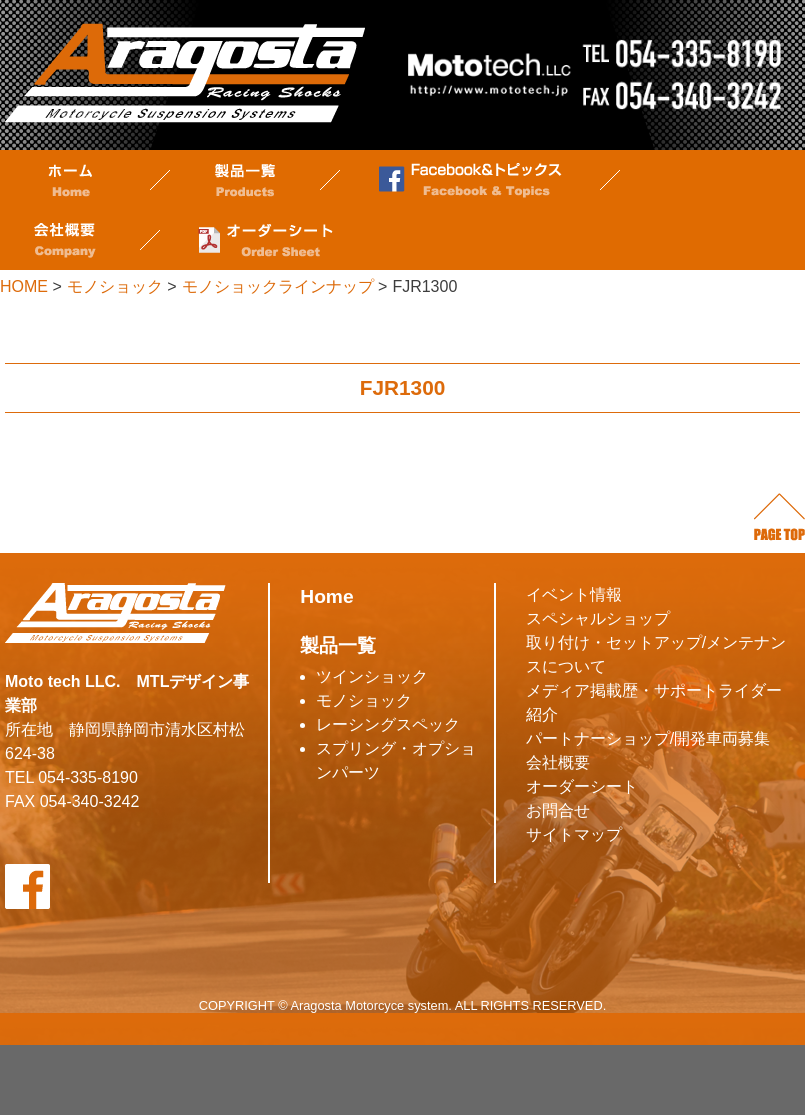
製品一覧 (245, 180)
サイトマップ (574, 834)
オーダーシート (265, 240)
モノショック (364, 700)
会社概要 (65, 240)
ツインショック (372, 676)
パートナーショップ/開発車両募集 (648, 738)
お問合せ (558, 810)
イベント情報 (574, 594)
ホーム (70, 180)
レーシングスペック (388, 724)
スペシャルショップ (598, 618)
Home (326, 596)
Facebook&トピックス (470, 180)
